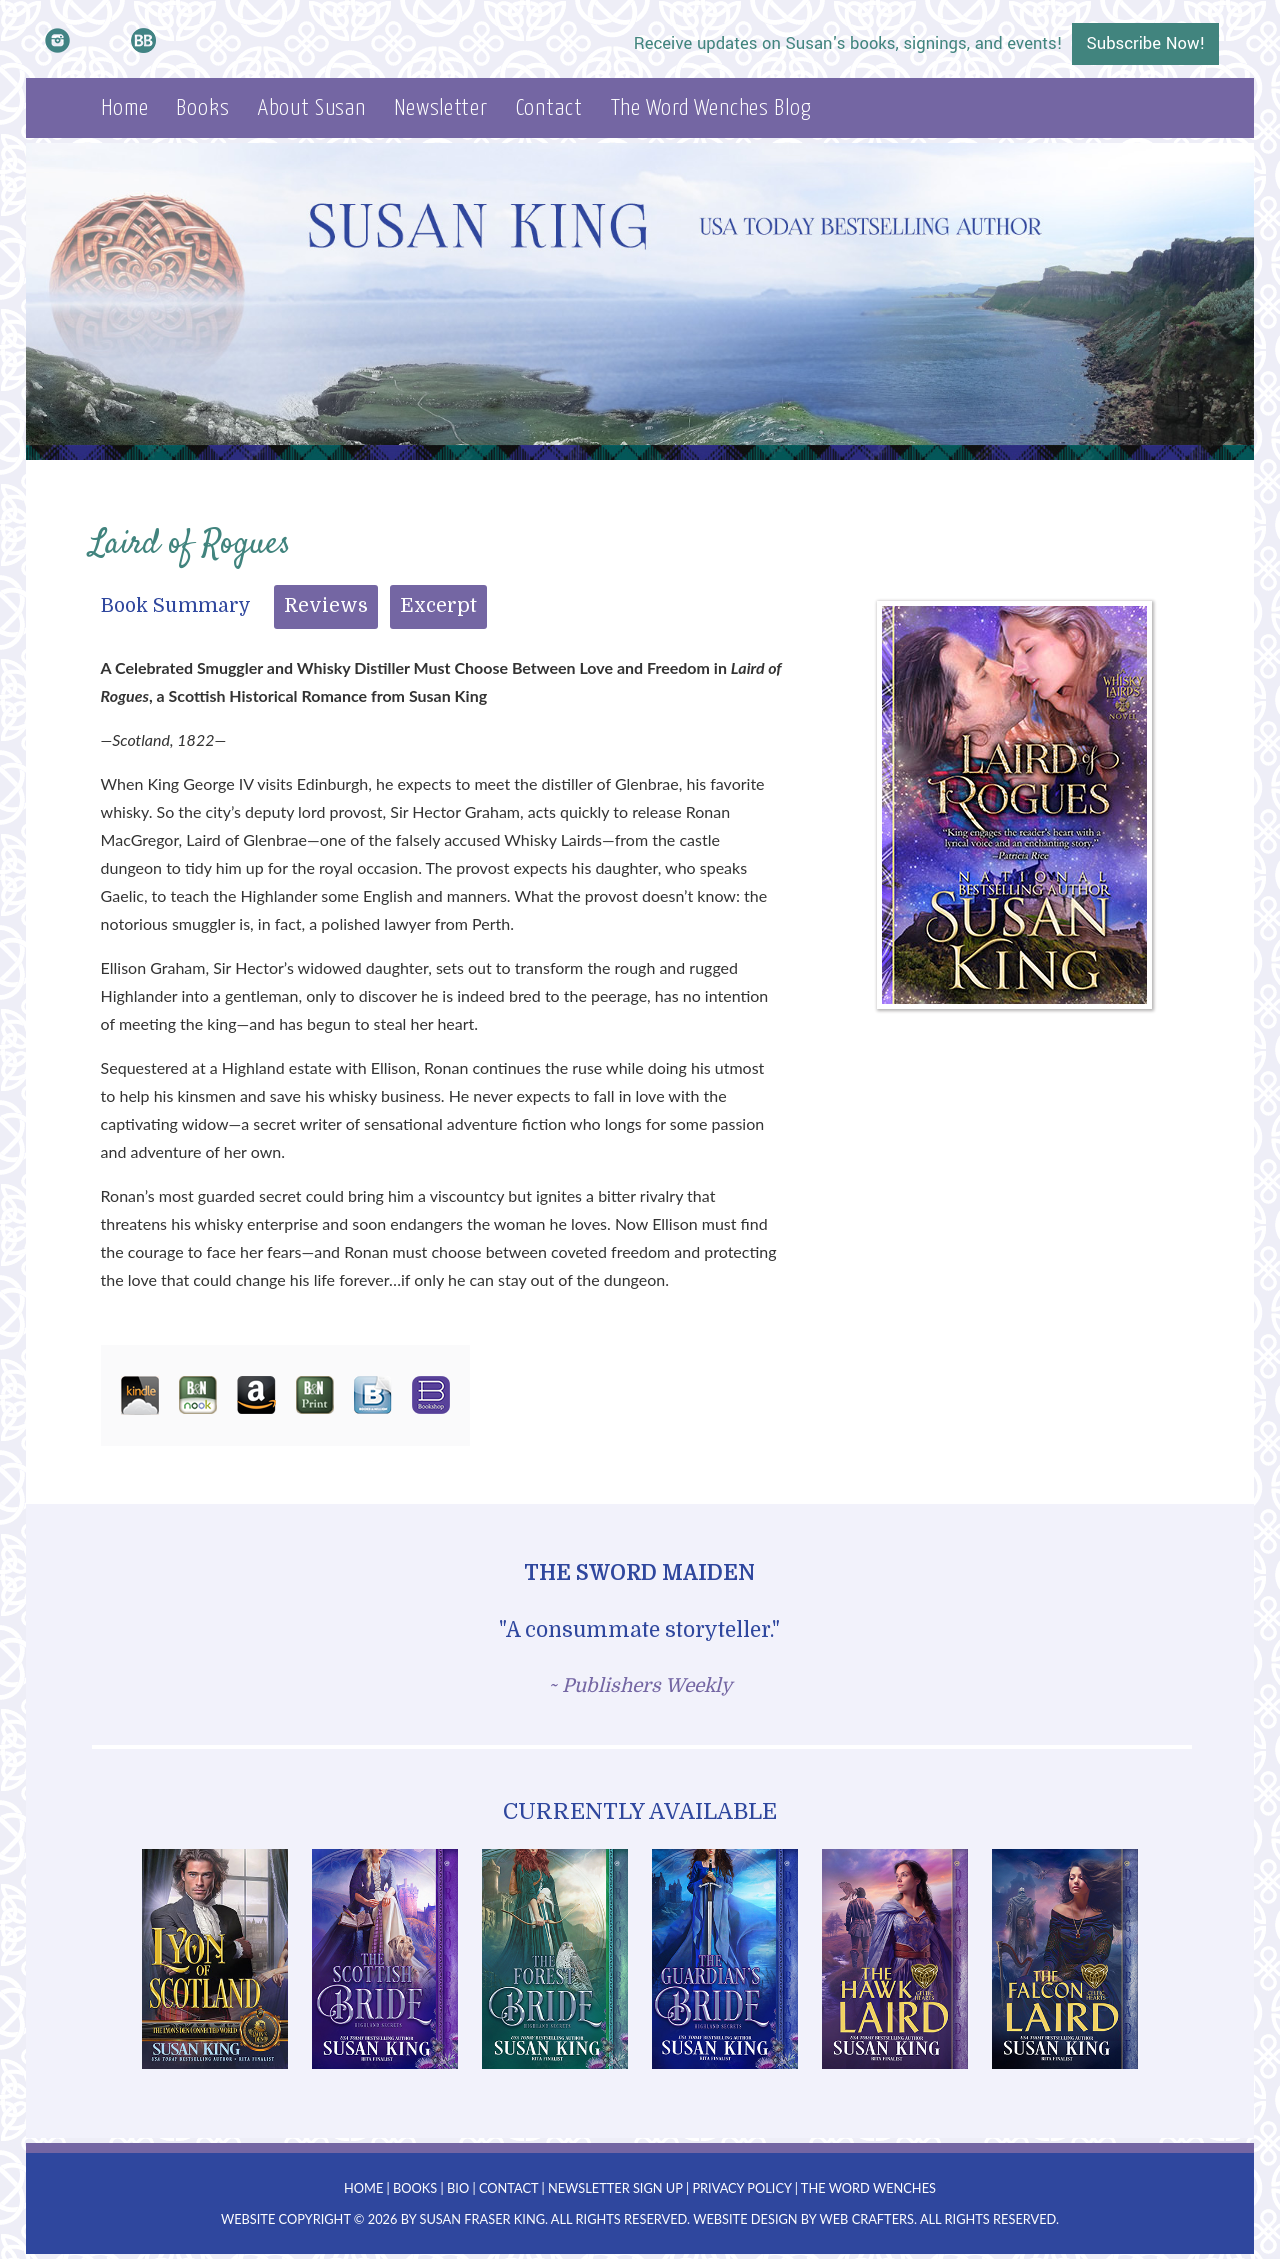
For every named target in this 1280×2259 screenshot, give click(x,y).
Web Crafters (866, 2219)
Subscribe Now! (1145, 44)
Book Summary (176, 606)
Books (202, 108)
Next (1174, 1959)
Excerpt (438, 606)
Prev (106, 1959)
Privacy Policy (741, 2188)
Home (124, 108)
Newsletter (441, 108)
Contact (549, 108)
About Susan (312, 108)
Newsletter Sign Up (615, 2188)
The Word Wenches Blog (711, 108)
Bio (458, 2188)
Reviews (326, 606)
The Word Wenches (868, 2188)
